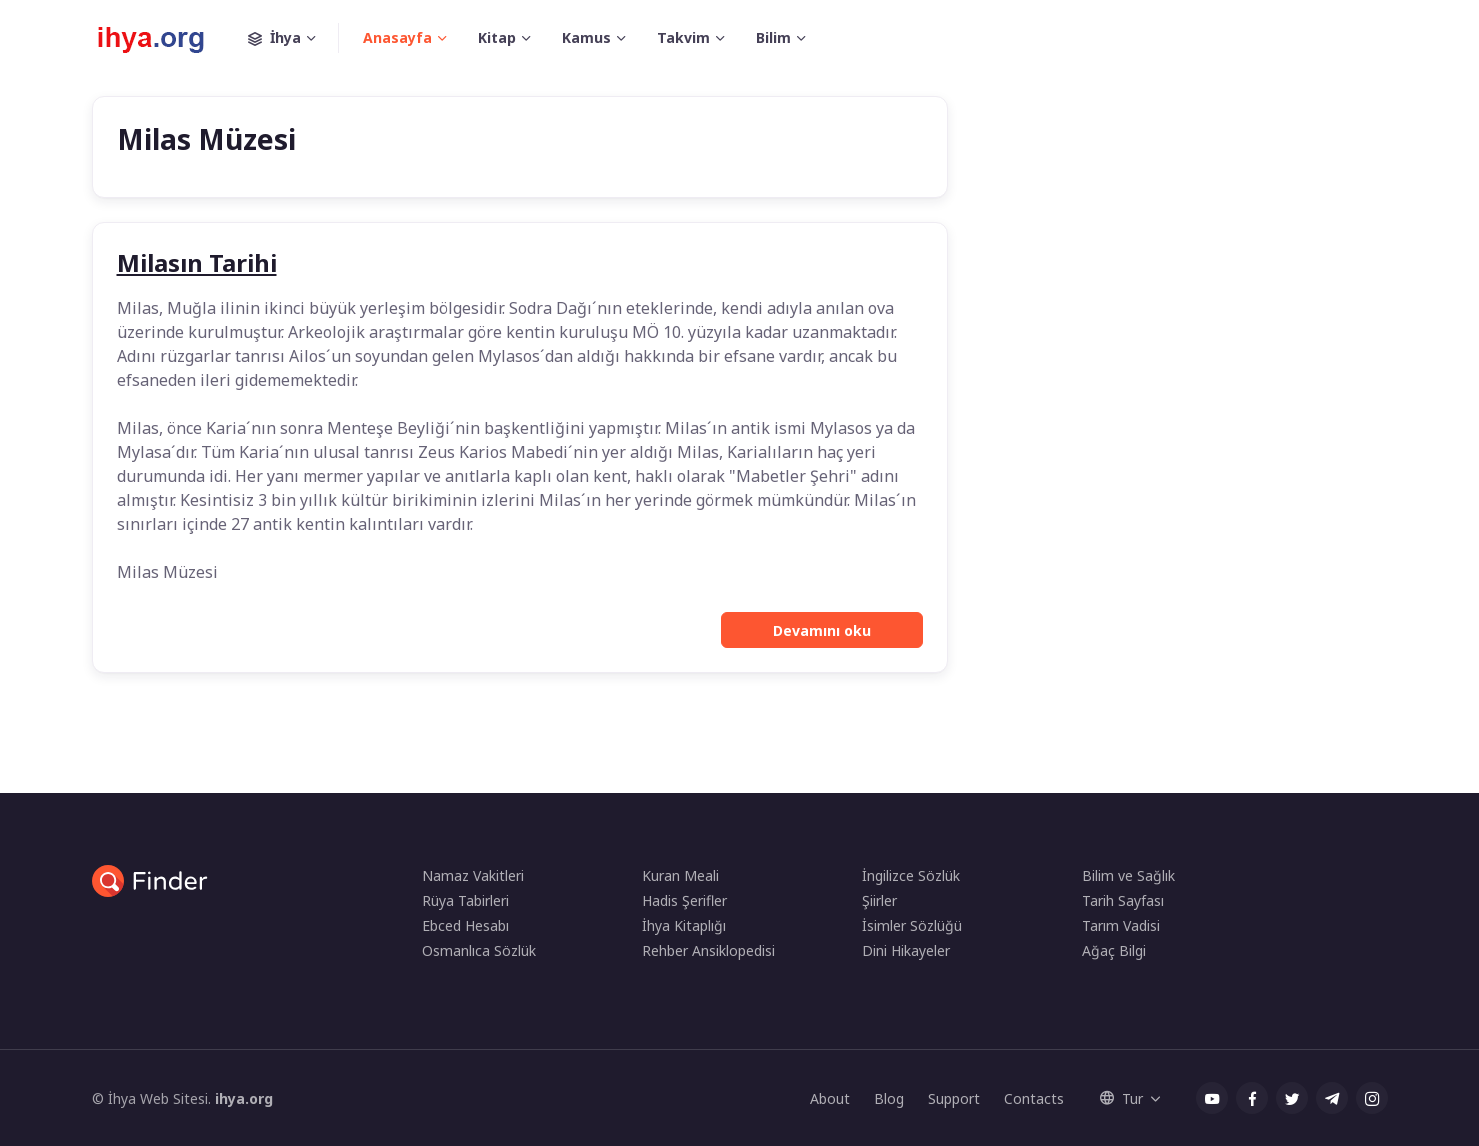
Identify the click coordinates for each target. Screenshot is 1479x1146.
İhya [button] (293, 38)
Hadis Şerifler (684, 900)
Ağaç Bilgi (1114, 950)
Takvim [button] (683, 37)
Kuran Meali (680, 875)
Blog (889, 1098)
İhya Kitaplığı (684, 925)
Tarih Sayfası (1123, 900)
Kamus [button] (586, 37)
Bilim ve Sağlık (1128, 875)
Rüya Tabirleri (465, 900)
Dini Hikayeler (906, 950)
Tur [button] (1121, 1098)
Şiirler (879, 900)
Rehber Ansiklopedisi (708, 950)
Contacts (1034, 1098)
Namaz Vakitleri (473, 875)
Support (954, 1098)
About (830, 1098)
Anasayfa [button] (397, 37)
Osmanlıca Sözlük (479, 950)
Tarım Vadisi (1121, 925)
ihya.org (244, 1098)
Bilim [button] (773, 37)
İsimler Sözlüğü (912, 925)
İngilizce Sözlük (911, 875)
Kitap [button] (497, 37)
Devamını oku (822, 630)
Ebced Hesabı (465, 925)
